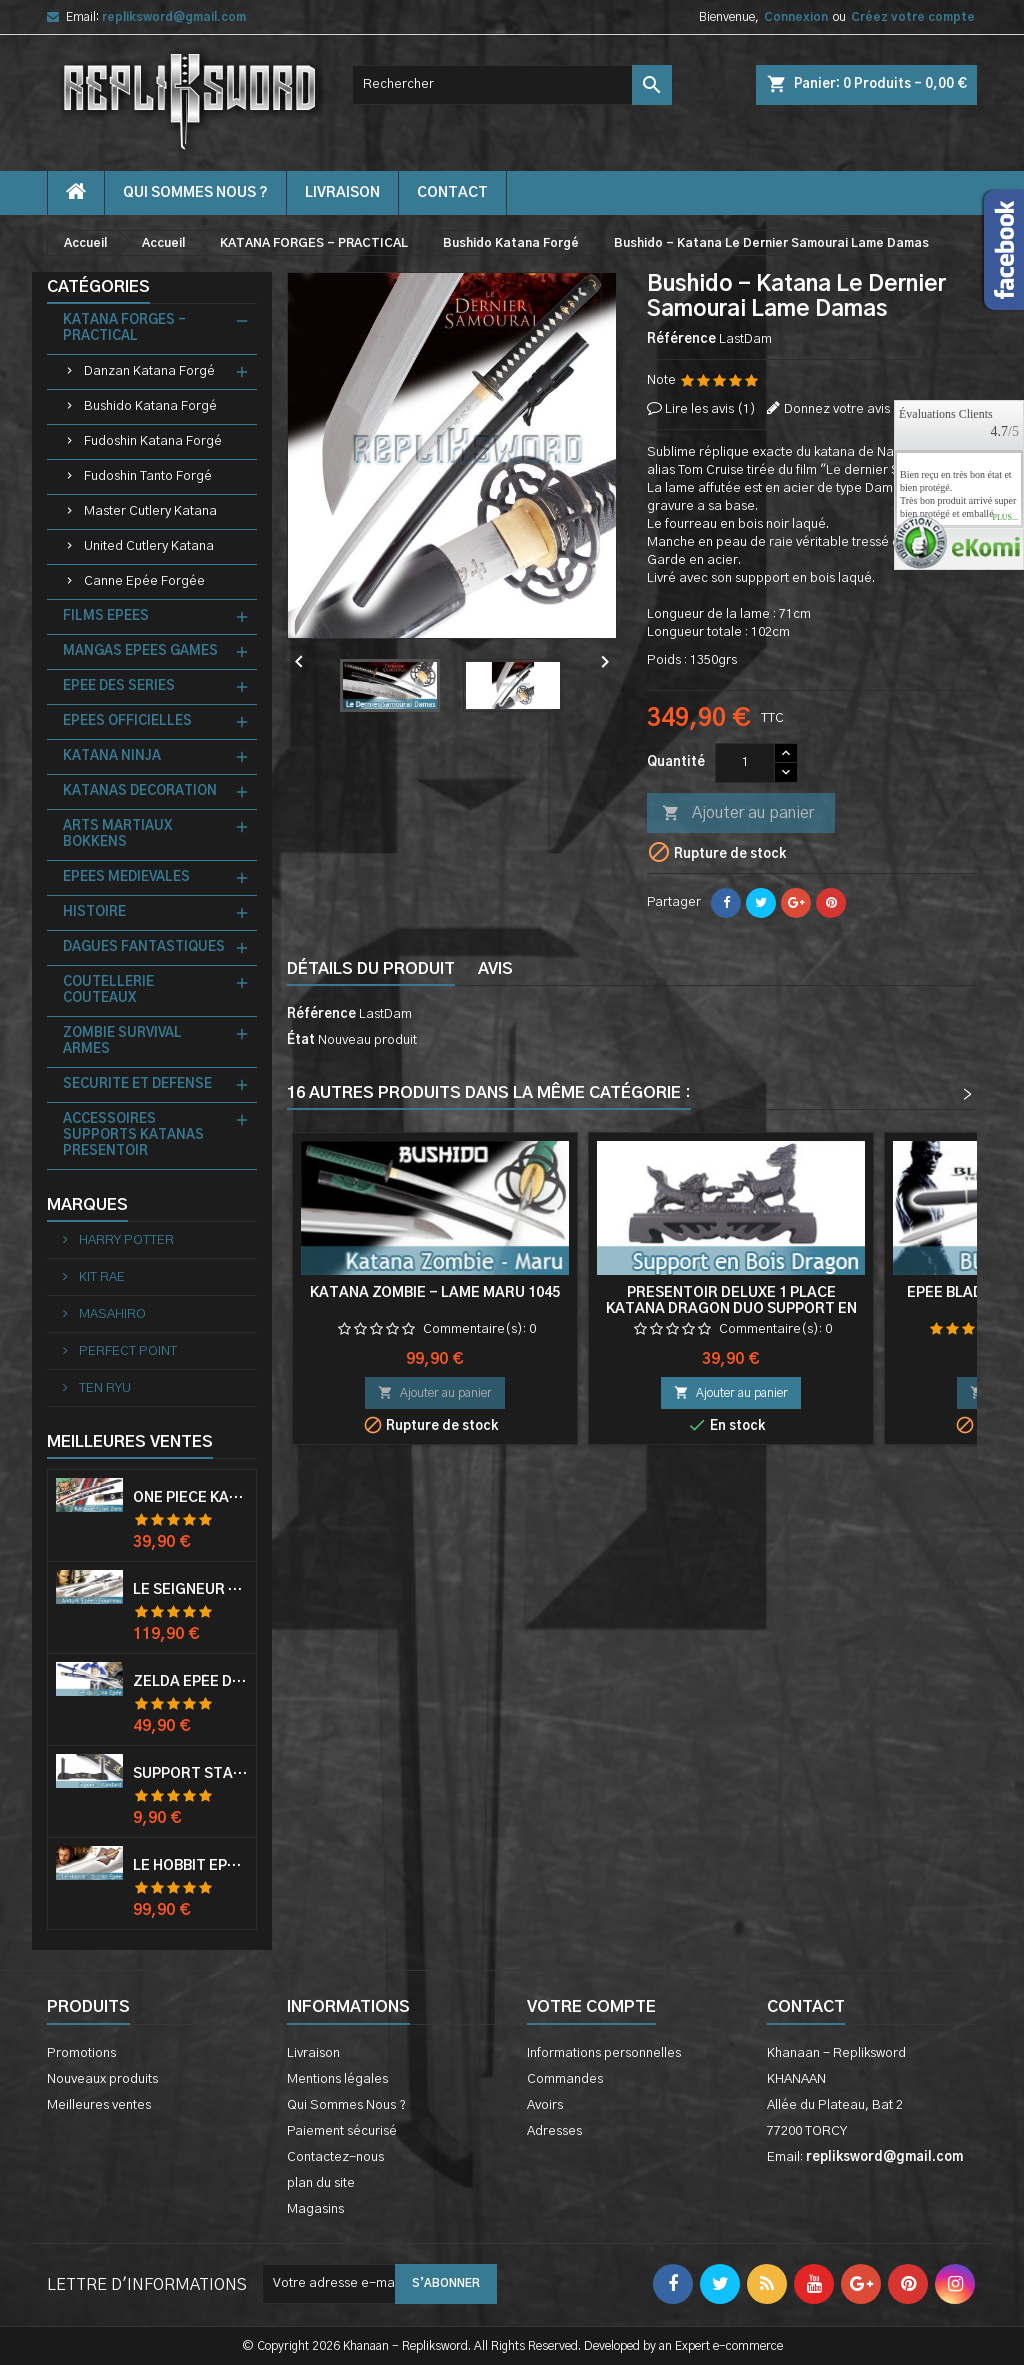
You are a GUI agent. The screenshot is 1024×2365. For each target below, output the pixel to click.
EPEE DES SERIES (119, 686)
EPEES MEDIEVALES (126, 877)
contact (452, 193)
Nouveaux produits (102, 2079)
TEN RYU (103, 1388)
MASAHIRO (111, 1314)
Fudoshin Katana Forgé (153, 441)
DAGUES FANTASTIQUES (144, 947)
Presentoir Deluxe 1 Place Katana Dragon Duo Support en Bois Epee (731, 1309)
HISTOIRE (94, 912)
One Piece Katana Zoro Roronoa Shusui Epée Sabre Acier (190, 1498)
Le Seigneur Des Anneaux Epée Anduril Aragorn (190, 1590)
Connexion (796, 17)
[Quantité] (745, 763)
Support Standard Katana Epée (190, 1774)
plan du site (321, 2183)
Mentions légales (337, 2079)
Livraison (342, 193)
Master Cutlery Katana (150, 511)
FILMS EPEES (106, 616)
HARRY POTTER (125, 1240)
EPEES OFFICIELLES (127, 721)
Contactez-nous (335, 2157)
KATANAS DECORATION (140, 791)
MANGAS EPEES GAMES (140, 651)
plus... (1005, 518)
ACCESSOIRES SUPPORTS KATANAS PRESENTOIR (133, 1135)
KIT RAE (100, 1277)
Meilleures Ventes (130, 1442)
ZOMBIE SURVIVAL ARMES (122, 1041)
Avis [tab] (495, 969)
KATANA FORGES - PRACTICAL (124, 328)
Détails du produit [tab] (371, 969)
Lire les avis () (710, 409)
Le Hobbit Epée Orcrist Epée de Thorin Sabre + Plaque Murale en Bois (190, 1866)
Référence (681, 339)
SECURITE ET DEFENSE (137, 1084)
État (301, 1040)
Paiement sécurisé (342, 2131)
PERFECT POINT (126, 1351)
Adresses (554, 2131)
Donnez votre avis (837, 409)
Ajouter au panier (738, 814)
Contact (806, 2007)
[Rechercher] (512, 85)
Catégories (98, 287)
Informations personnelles (604, 2053)
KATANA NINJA (112, 756)
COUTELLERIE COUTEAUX (108, 990)
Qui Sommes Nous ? (195, 193)
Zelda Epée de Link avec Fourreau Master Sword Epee (190, 1682)
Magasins (315, 2209)
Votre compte (591, 2007)
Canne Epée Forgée (144, 581)
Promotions (81, 2053)
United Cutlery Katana (149, 546)
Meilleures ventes (99, 2105)
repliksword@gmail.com (174, 17)
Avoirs (545, 2105)
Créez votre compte (913, 17)
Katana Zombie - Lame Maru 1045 (435, 1293)
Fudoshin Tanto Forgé (148, 476)
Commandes (565, 2079)
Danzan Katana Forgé (149, 371)
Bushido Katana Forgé (150, 406)
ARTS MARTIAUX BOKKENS (117, 834)
